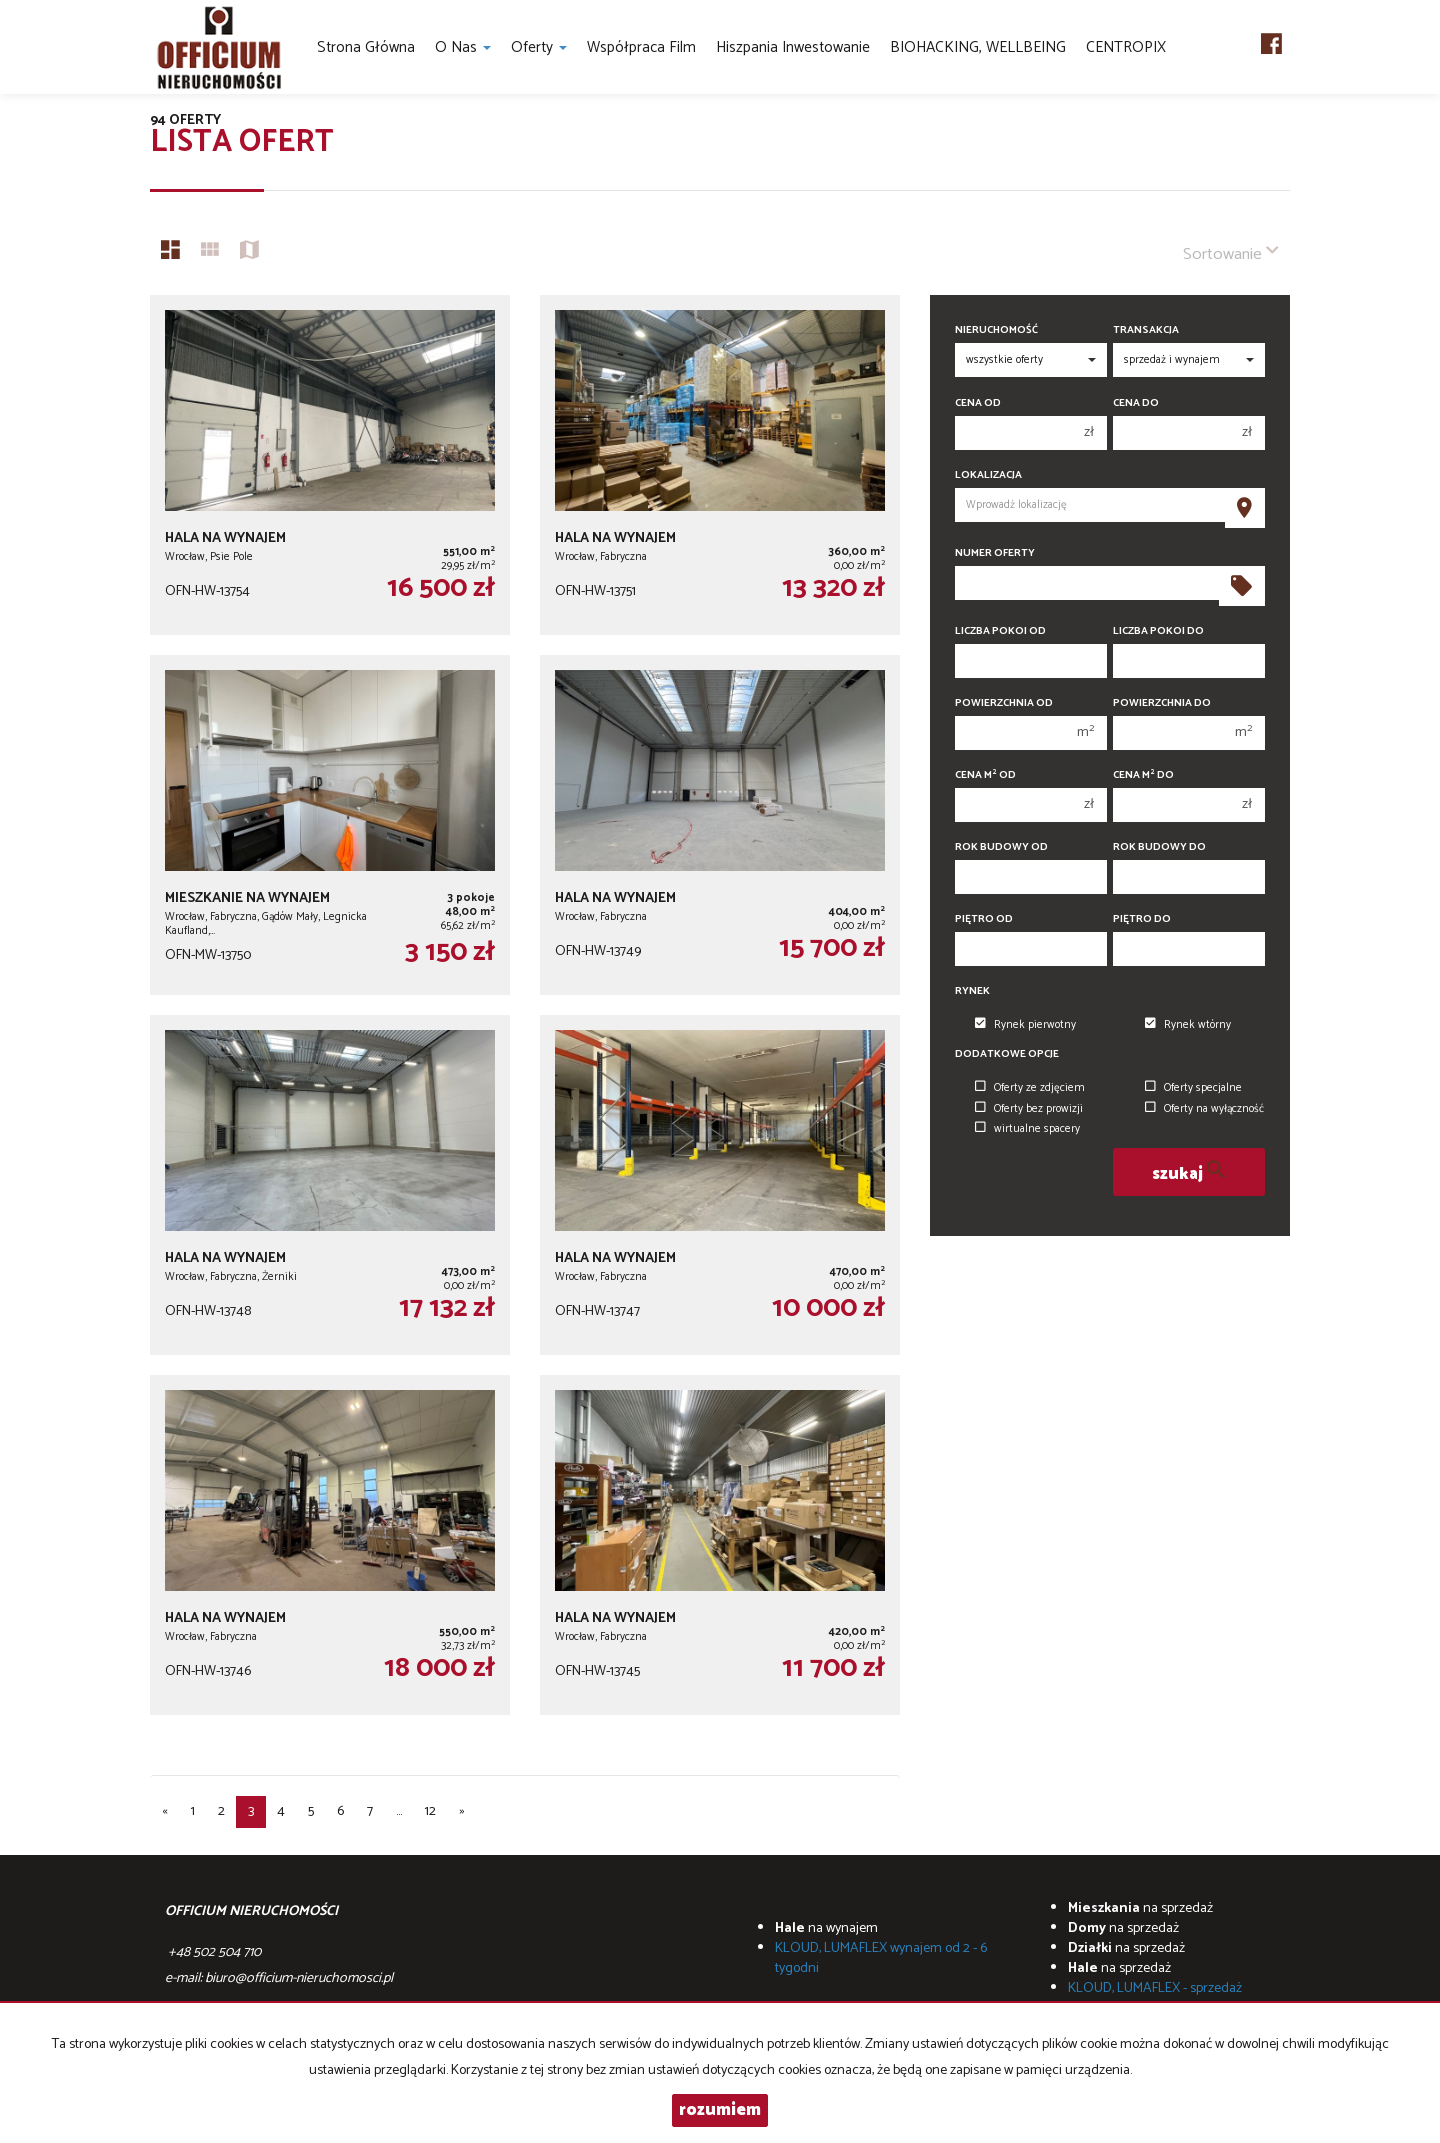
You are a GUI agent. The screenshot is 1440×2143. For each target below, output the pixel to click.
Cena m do (1143, 775)
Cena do (1136, 403)
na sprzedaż (1140, 1908)
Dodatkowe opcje (1007, 1054)
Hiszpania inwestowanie (793, 47)
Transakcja (1146, 330)
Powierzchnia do (1162, 703)
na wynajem (826, 1928)
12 (430, 1811)
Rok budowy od (1001, 847)
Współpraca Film (641, 47)
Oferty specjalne (1193, 1088)
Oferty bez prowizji (1029, 1109)
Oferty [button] (539, 47)
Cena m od (985, 775)
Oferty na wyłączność (1204, 1109)
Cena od (978, 403)
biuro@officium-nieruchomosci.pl (299, 1978)
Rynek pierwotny (1025, 1025)
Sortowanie (1231, 252)
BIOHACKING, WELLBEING (978, 47)
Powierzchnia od (1004, 703)
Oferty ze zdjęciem (1030, 1088)
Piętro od (984, 919)
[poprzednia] (165, 1812)
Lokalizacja (988, 475)
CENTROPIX (1126, 47)
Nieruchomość (996, 330)
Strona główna (366, 47)
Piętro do (1142, 919)
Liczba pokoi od (1000, 631)
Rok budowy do (1159, 847)
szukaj (1188, 1172)
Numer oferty (995, 553)
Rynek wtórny (1188, 1025)
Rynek (972, 991)
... (399, 1811)
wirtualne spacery (1027, 1129)
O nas (463, 47)
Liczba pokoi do (1158, 631)
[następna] (462, 1812)
